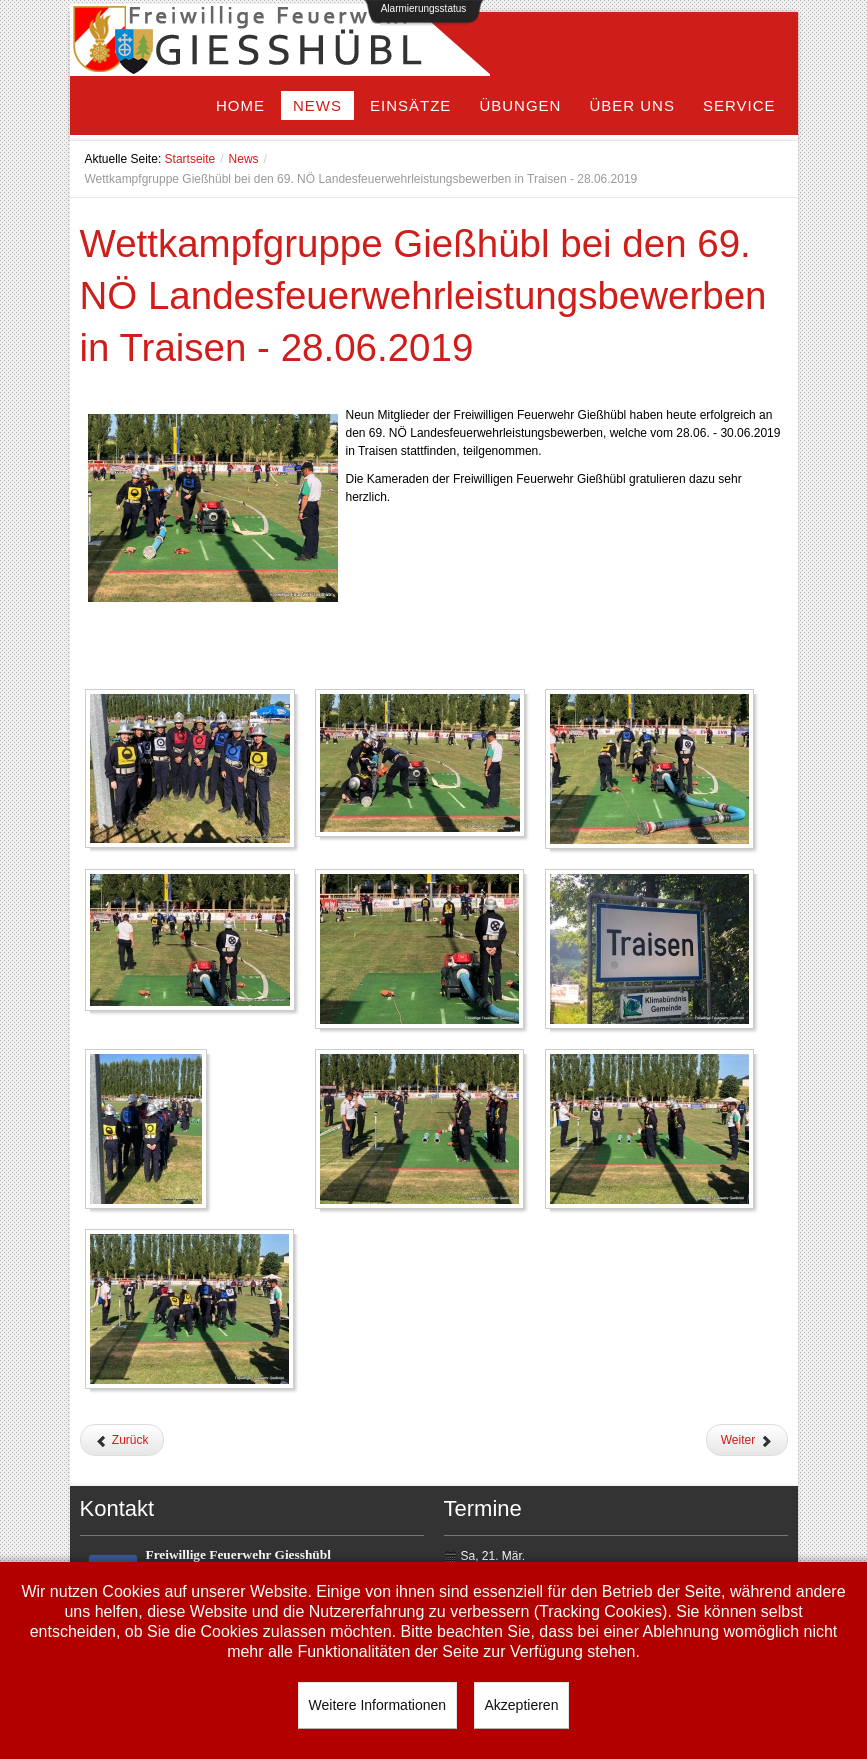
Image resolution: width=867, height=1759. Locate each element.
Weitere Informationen (377, 1705)
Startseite (190, 159)
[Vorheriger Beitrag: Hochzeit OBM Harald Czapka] (122, 1440)
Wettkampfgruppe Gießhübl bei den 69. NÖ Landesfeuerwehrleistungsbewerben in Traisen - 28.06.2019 (423, 295)
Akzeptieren (522, 1705)
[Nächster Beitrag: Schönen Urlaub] (747, 1440)
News (244, 159)
